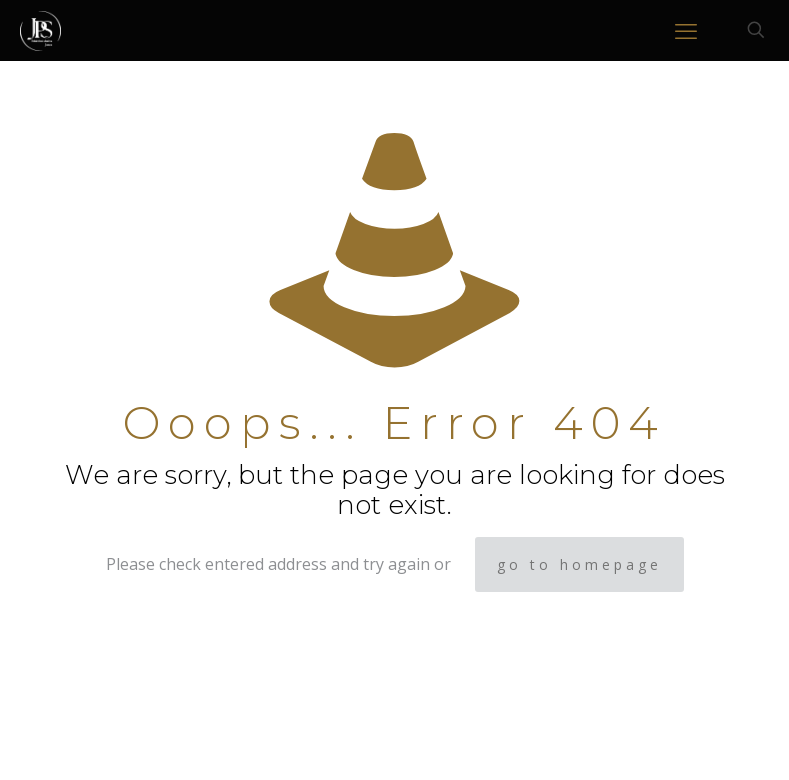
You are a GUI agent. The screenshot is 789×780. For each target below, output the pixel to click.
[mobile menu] (686, 30)
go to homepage (579, 564)
